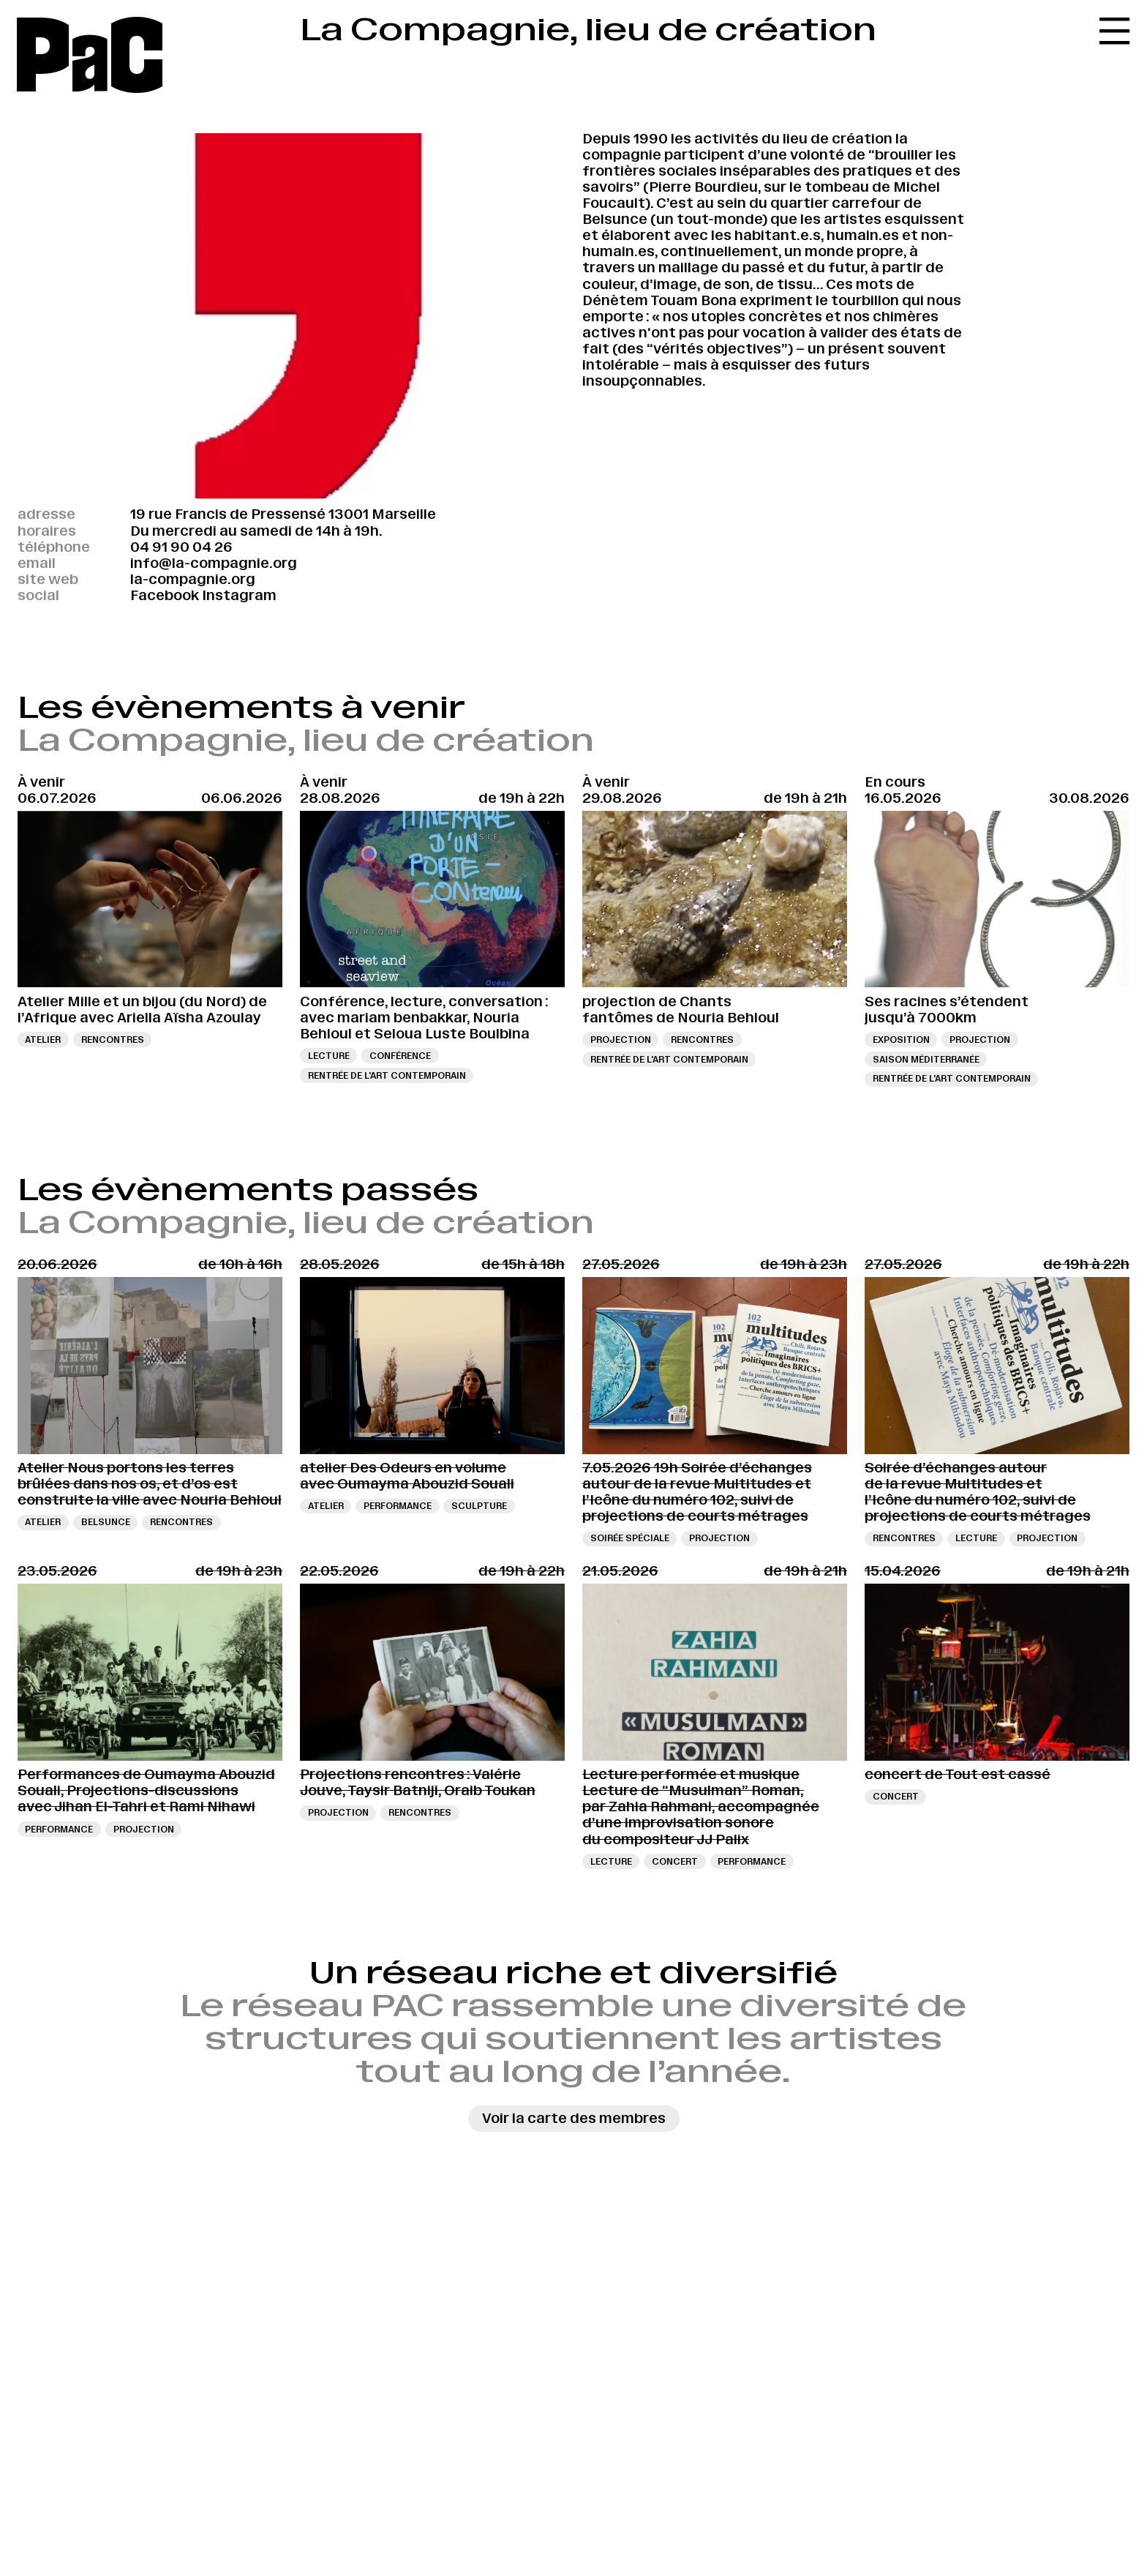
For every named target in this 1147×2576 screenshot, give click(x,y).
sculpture (479, 1505)
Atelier (43, 1039)
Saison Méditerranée (926, 1059)
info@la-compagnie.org (213, 563)
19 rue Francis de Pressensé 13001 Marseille (283, 514)
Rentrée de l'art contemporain (387, 1075)
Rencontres (112, 1039)
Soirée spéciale (629, 1537)
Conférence (400, 1055)
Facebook (164, 595)
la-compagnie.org (192, 579)
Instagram (239, 595)
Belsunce (105, 1521)
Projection (620, 1039)
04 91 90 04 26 (181, 547)
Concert (675, 1861)
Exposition (901, 1039)
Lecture (329, 1055)
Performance (398, 1505)
